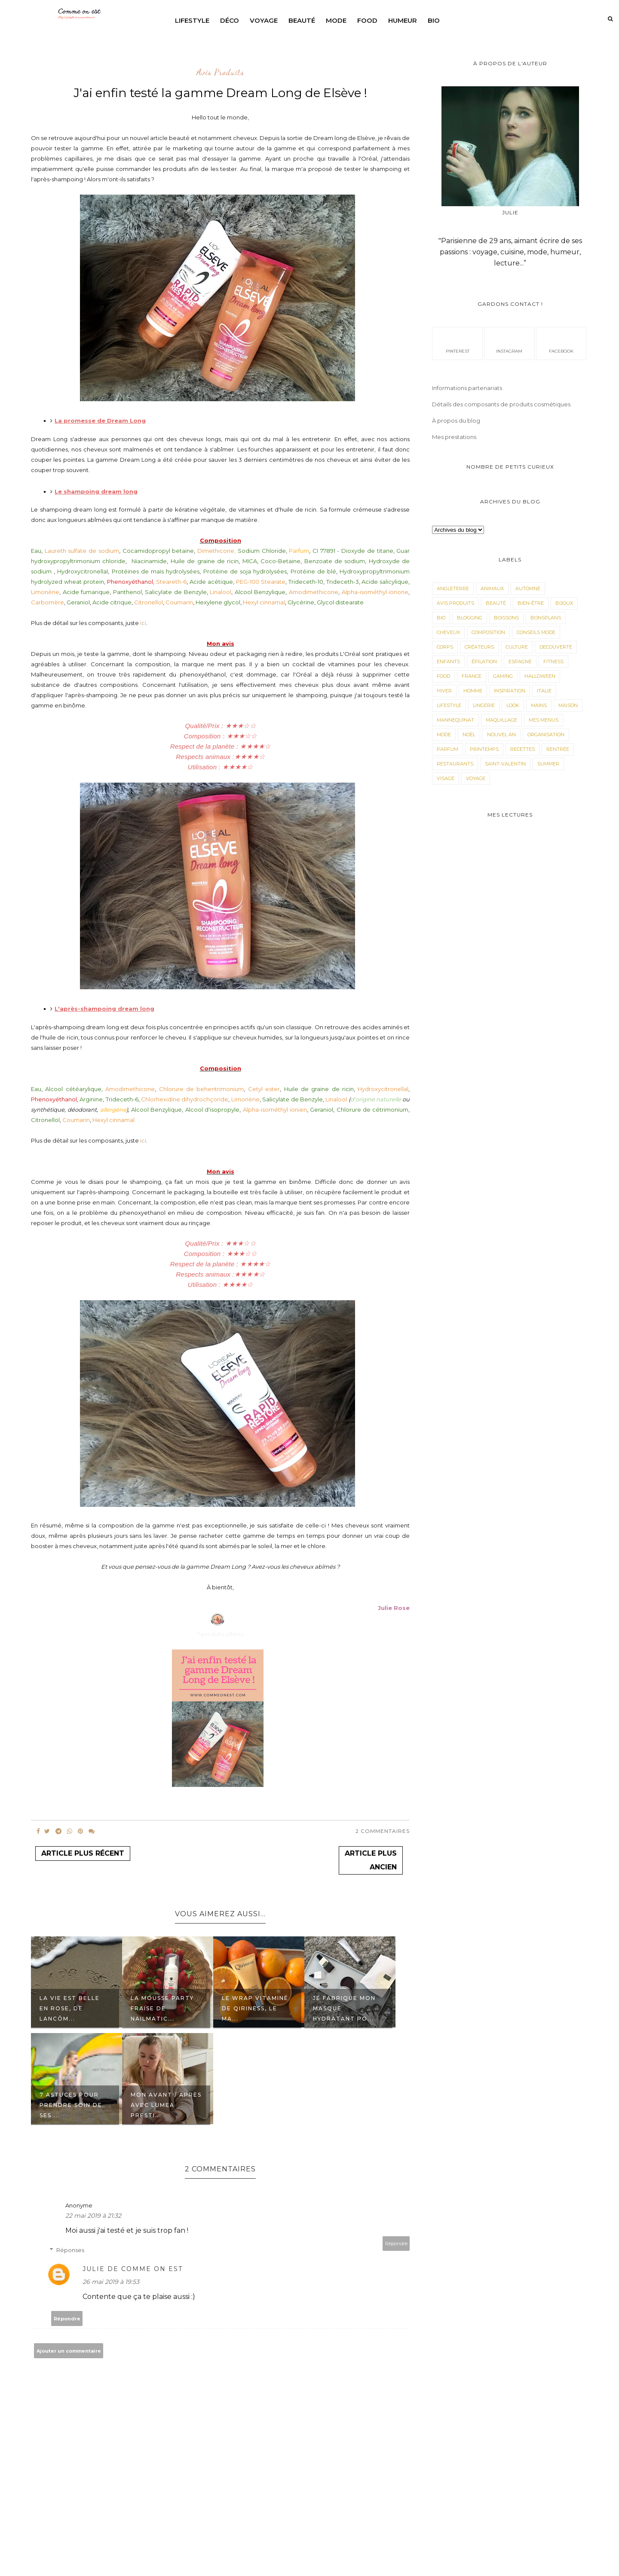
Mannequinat (455, 720)
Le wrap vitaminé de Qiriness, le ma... (255, 2008)
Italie (544, 691)
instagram (509, 343)
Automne (527, 588)
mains (539, 705)
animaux (492, 588)
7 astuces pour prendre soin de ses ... (71, 2105)
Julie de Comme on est (133, 2269)
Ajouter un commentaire (69, 2351)
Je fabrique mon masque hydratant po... (344, 2008)
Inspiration (509, 691)
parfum (447, 749)
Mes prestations (454, 436)
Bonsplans (545, 618)
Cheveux (448, 632)
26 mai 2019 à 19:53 (111, 2282)
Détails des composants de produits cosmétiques (501, 404)
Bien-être (531, 603)
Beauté (301, 20)
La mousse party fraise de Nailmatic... (162, 2008)
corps (445, 647)
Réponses (70, 2250)
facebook (561, 343)
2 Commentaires (382, 1831)
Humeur (402, 20)
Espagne (520, 661)
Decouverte (555, 647)
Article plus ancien (371, 1860)
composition (488, 632)
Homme (472, 691)
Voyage (264, 20)
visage (445, 778)
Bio (434, 20)
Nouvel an (501, 735)
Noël (469, 735)
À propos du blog (456, 420)
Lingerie (484, 705)
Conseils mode (536, 632)
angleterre (453, 588)
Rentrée (557, 749)
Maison (568, 705)
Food (367, 20)
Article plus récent (82, 1853)
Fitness (553, 661)
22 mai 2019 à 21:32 (93, 2215)
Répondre (396, 2244)
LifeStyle (449, 705)
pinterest (457, 343)
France (471, 676)
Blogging (469, 618)
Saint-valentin (505, 764)
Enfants (448, 661)
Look (512, 705)
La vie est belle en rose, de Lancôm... (70, 2008)
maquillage (501, 720)
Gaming (503, 676)
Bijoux (564, 603)
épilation (484, 661)
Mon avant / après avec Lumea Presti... (166, 2105)
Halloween (539, 676)
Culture (517, 647)
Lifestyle (192, 20)
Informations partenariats (467, 387)
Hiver (444, 691)
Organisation (545, 735)
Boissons (506, 618)
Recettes (522, 749)
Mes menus (543, 720)
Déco (229, 20)
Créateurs (479, 647)
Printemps (484, 749)
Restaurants (455, 764)
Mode (336, 20)
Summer (548, 764)
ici (143, 622)
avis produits (220, 72)
